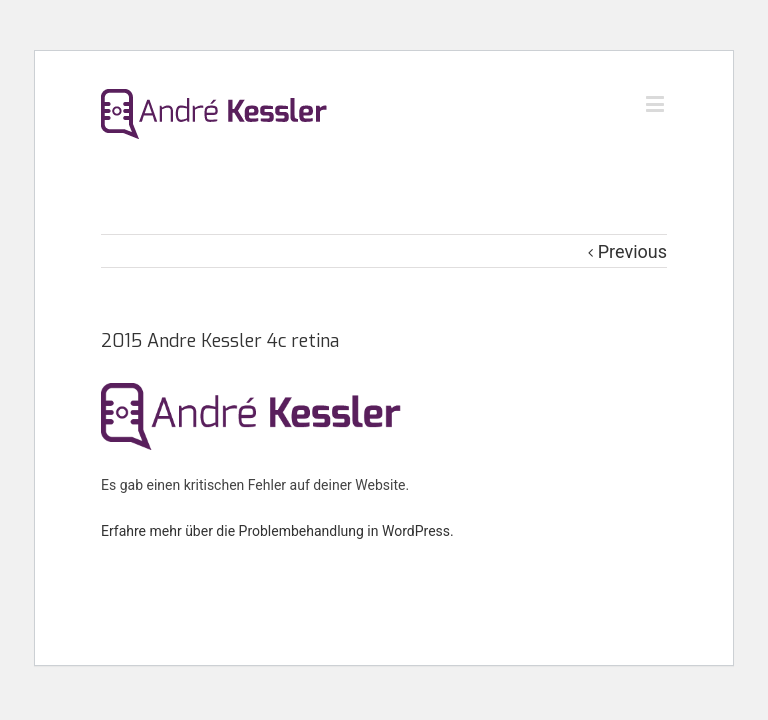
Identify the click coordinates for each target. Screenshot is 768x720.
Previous (632, 251)
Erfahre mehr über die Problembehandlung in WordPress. (277, 531)
